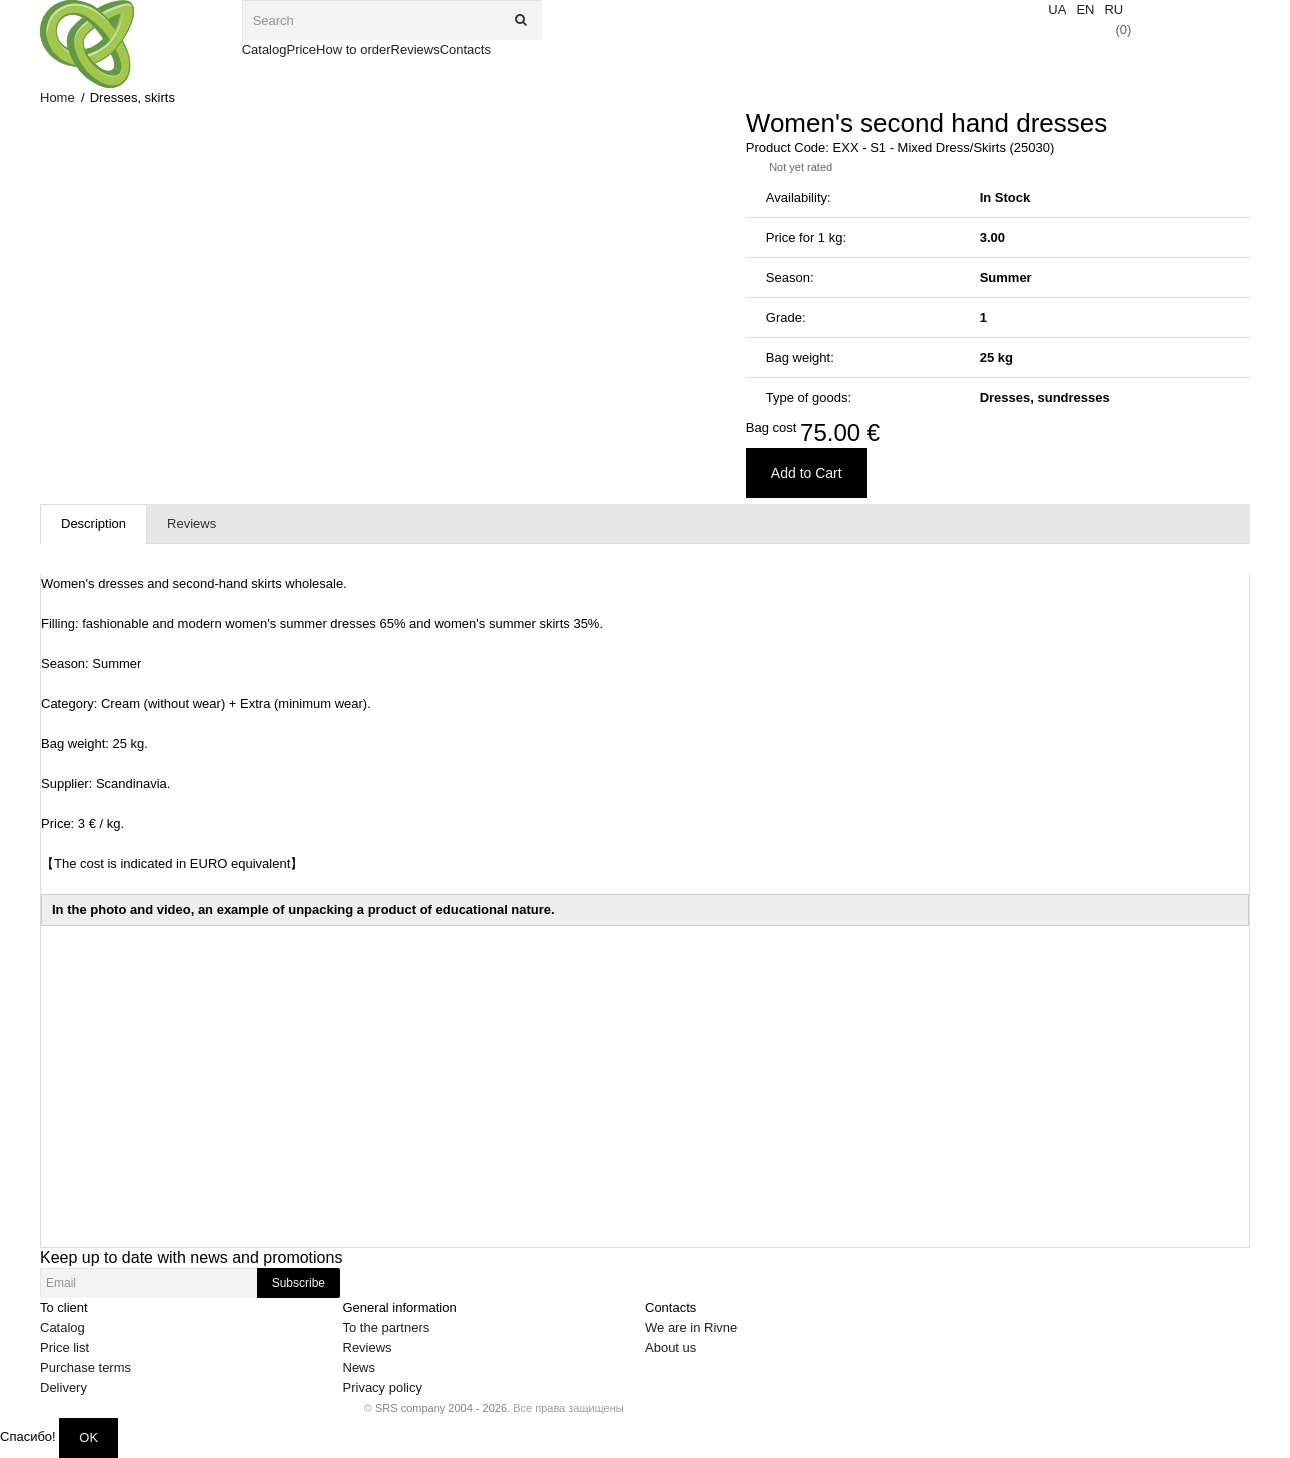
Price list (64, 1347)
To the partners (386, 1327)
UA (1057, 9)
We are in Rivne (691, 1327)
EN (1085, 9)
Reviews (367, 1347)
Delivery (63, 1387)
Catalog (62, 1327)
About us (670, 1347)
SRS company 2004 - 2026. (442, 1408)
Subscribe (298, 1283)
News (359, 1367)
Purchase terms (85, 1367)
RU (1113, 9)
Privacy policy (382, 1387)
